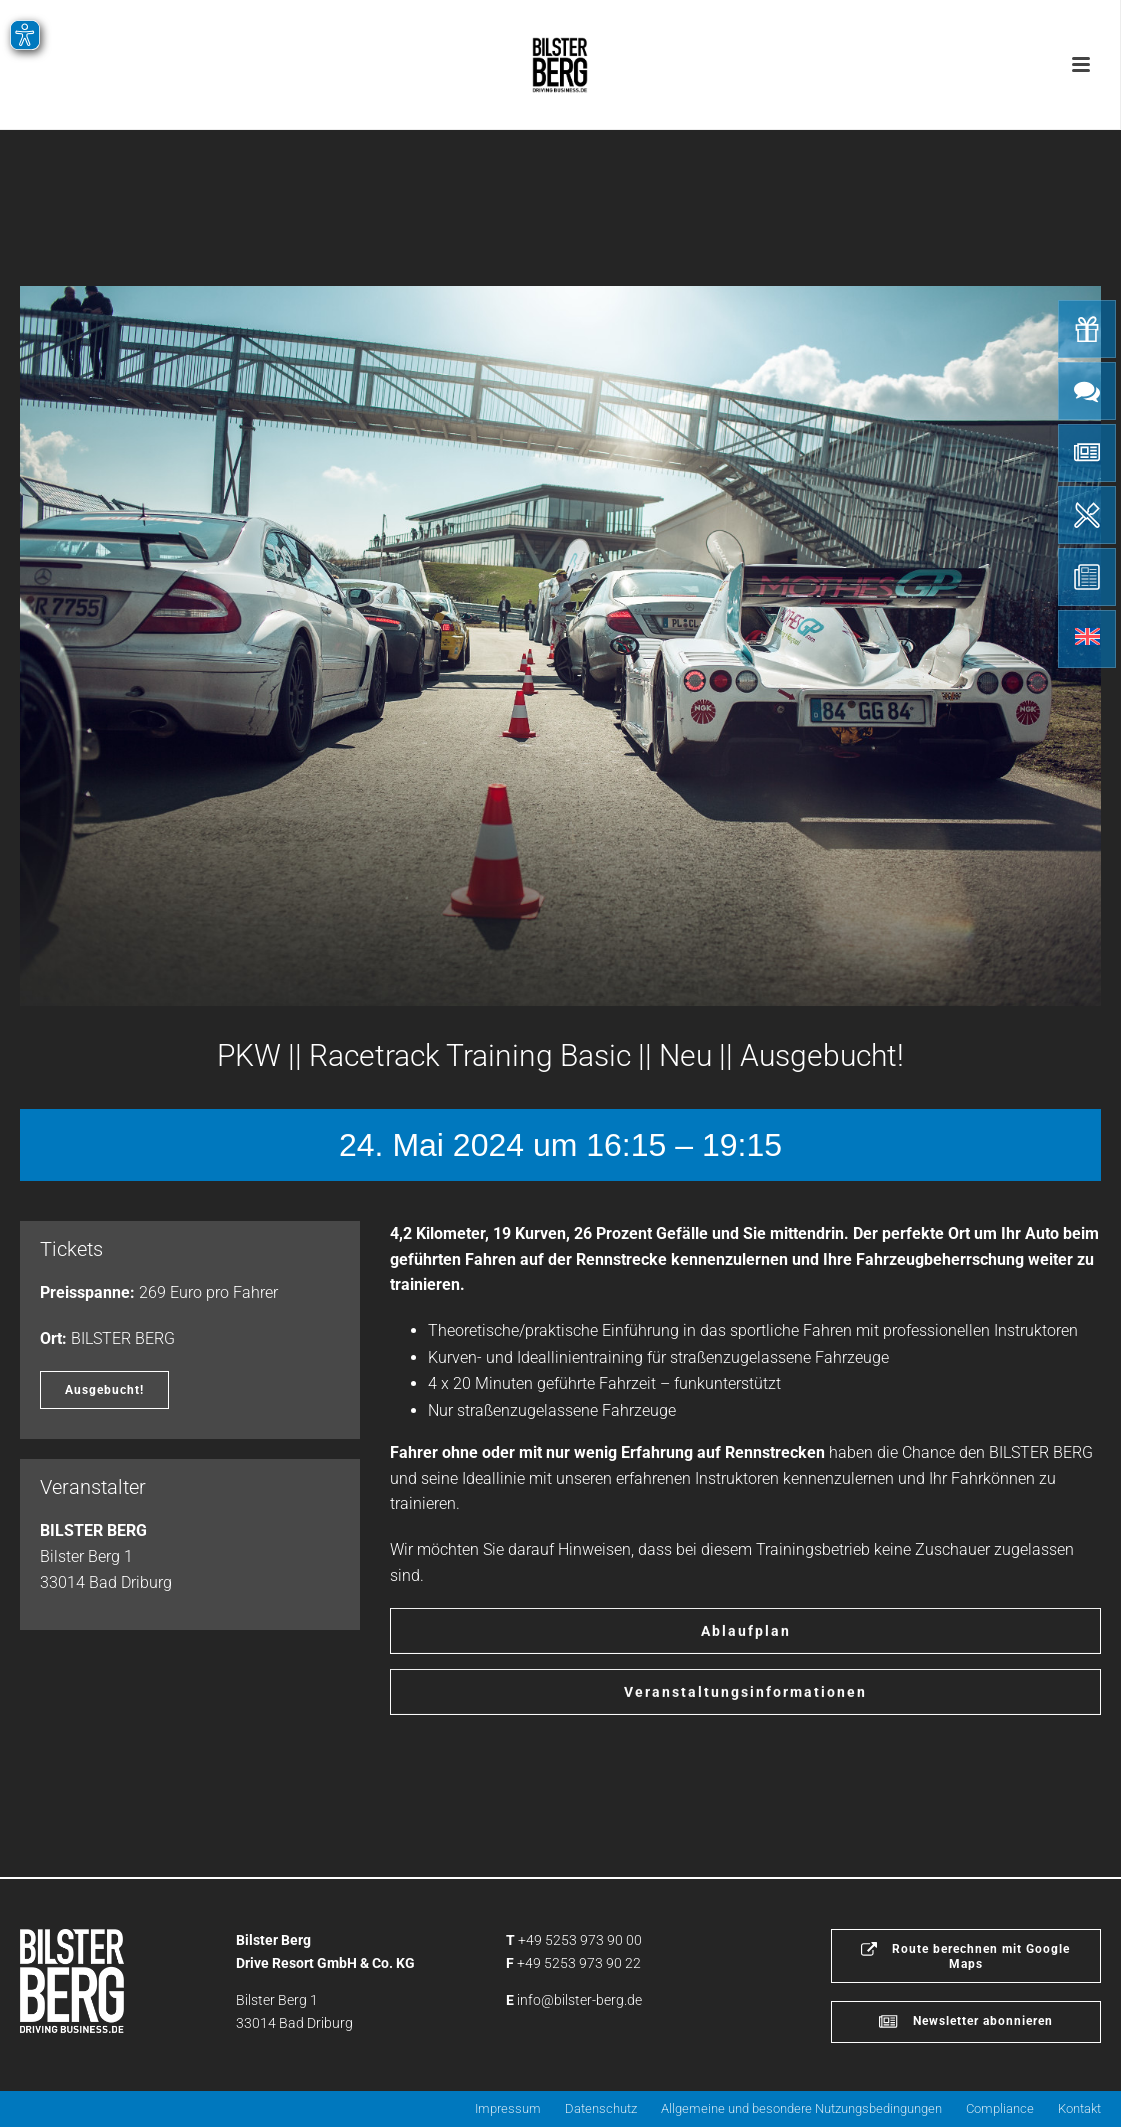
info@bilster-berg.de (579, 2000)
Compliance (1000, 2108)
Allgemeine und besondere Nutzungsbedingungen (801, 2108)
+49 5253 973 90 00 (580, 1940)
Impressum (508, 2108)
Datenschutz (601, 2108)
